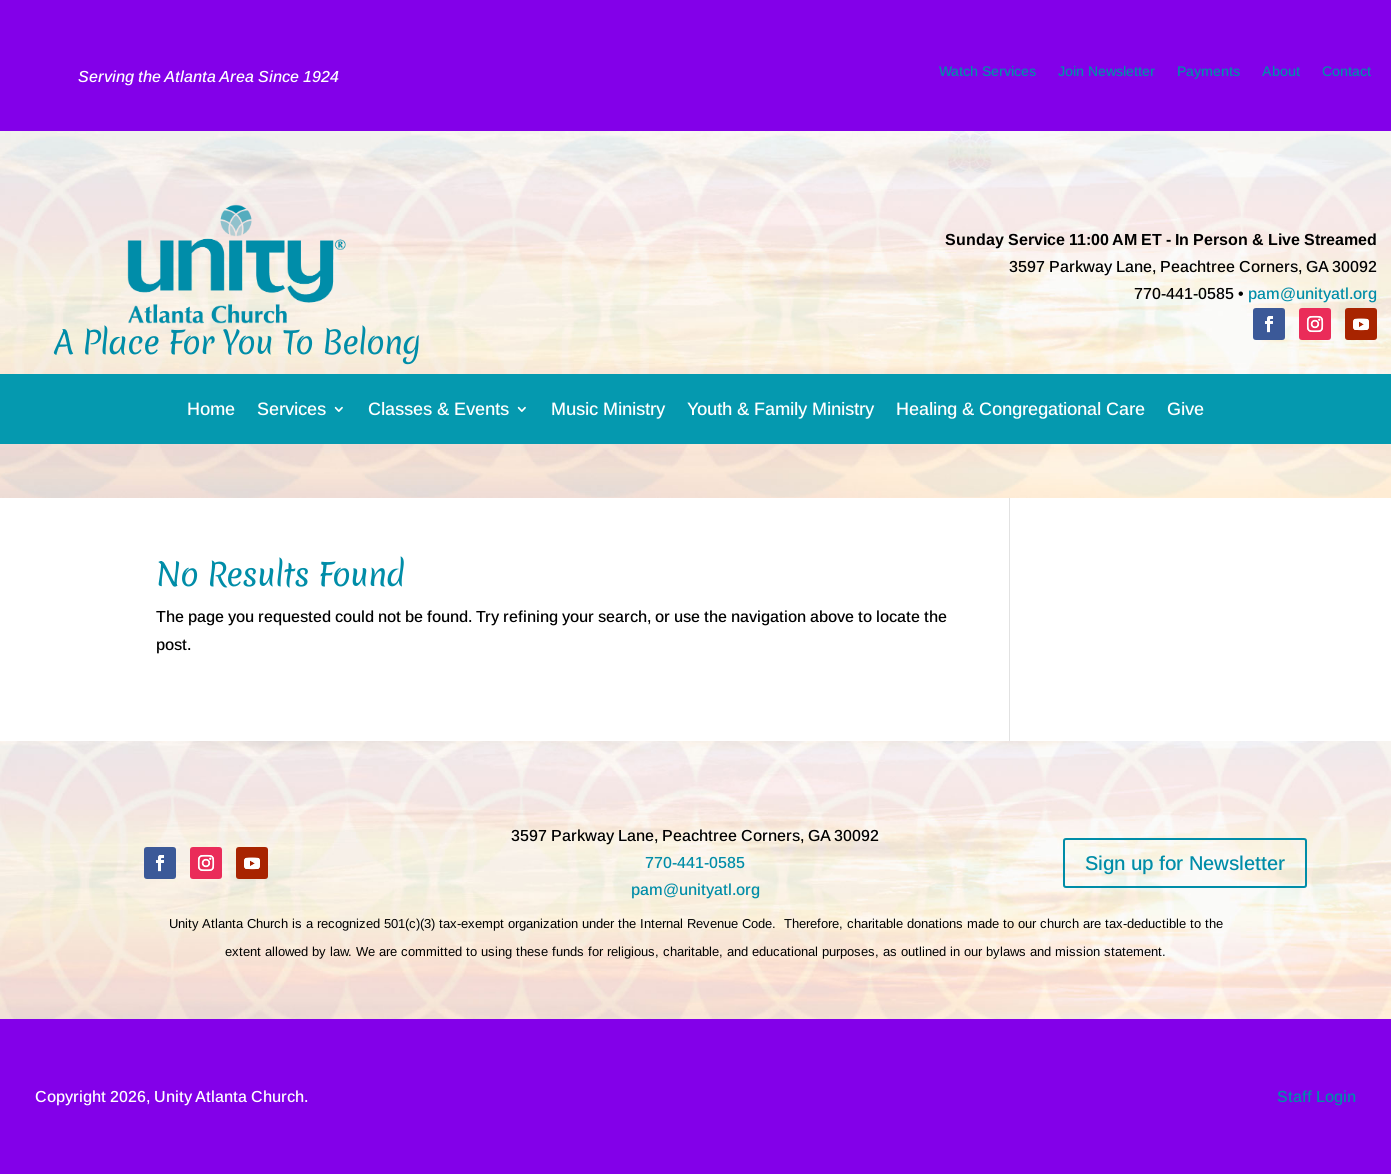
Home (211, 413)
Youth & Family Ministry (780, 413)
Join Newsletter (1106, 75)
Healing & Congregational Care (1020, 413)
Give (1185, 413)
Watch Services (987, 75)
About (1281, 75)
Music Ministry (608, 413)
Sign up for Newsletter (1185, 863)
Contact (1346, 75)
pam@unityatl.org (1312, 293)
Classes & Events (438, 413)
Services (291, 413)
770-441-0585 (695, 862)
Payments (1208, 75)
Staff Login (1316, 1096)
